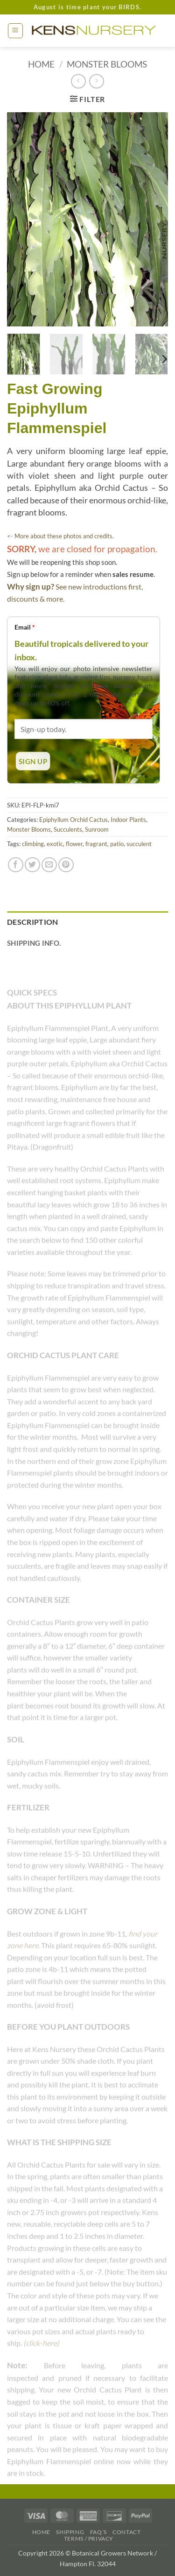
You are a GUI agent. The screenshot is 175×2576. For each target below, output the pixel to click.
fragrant (96, 843)
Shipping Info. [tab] (34, 943)
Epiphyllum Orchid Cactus (73, 819)
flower (74, 843)
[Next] (163, 359)
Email (24, 627)
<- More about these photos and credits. (60, 536)
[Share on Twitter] (32, 865)
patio (117, 843)
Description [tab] (32, 921)
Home (41, 64)
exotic (55, 843)
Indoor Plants (128, 819)
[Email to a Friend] (49, 865)
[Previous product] (96, 81)
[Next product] (78, 81)
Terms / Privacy (88, 2538)
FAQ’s (98, 2532)
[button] (15, 30)
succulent (139, 843)
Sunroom (97, 829)
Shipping (70, 2532)
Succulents (68, 829)
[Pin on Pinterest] (66, 865)
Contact (126, 2532)
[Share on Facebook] (15, 865)
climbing (33, 843)
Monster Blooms (107, 64)
